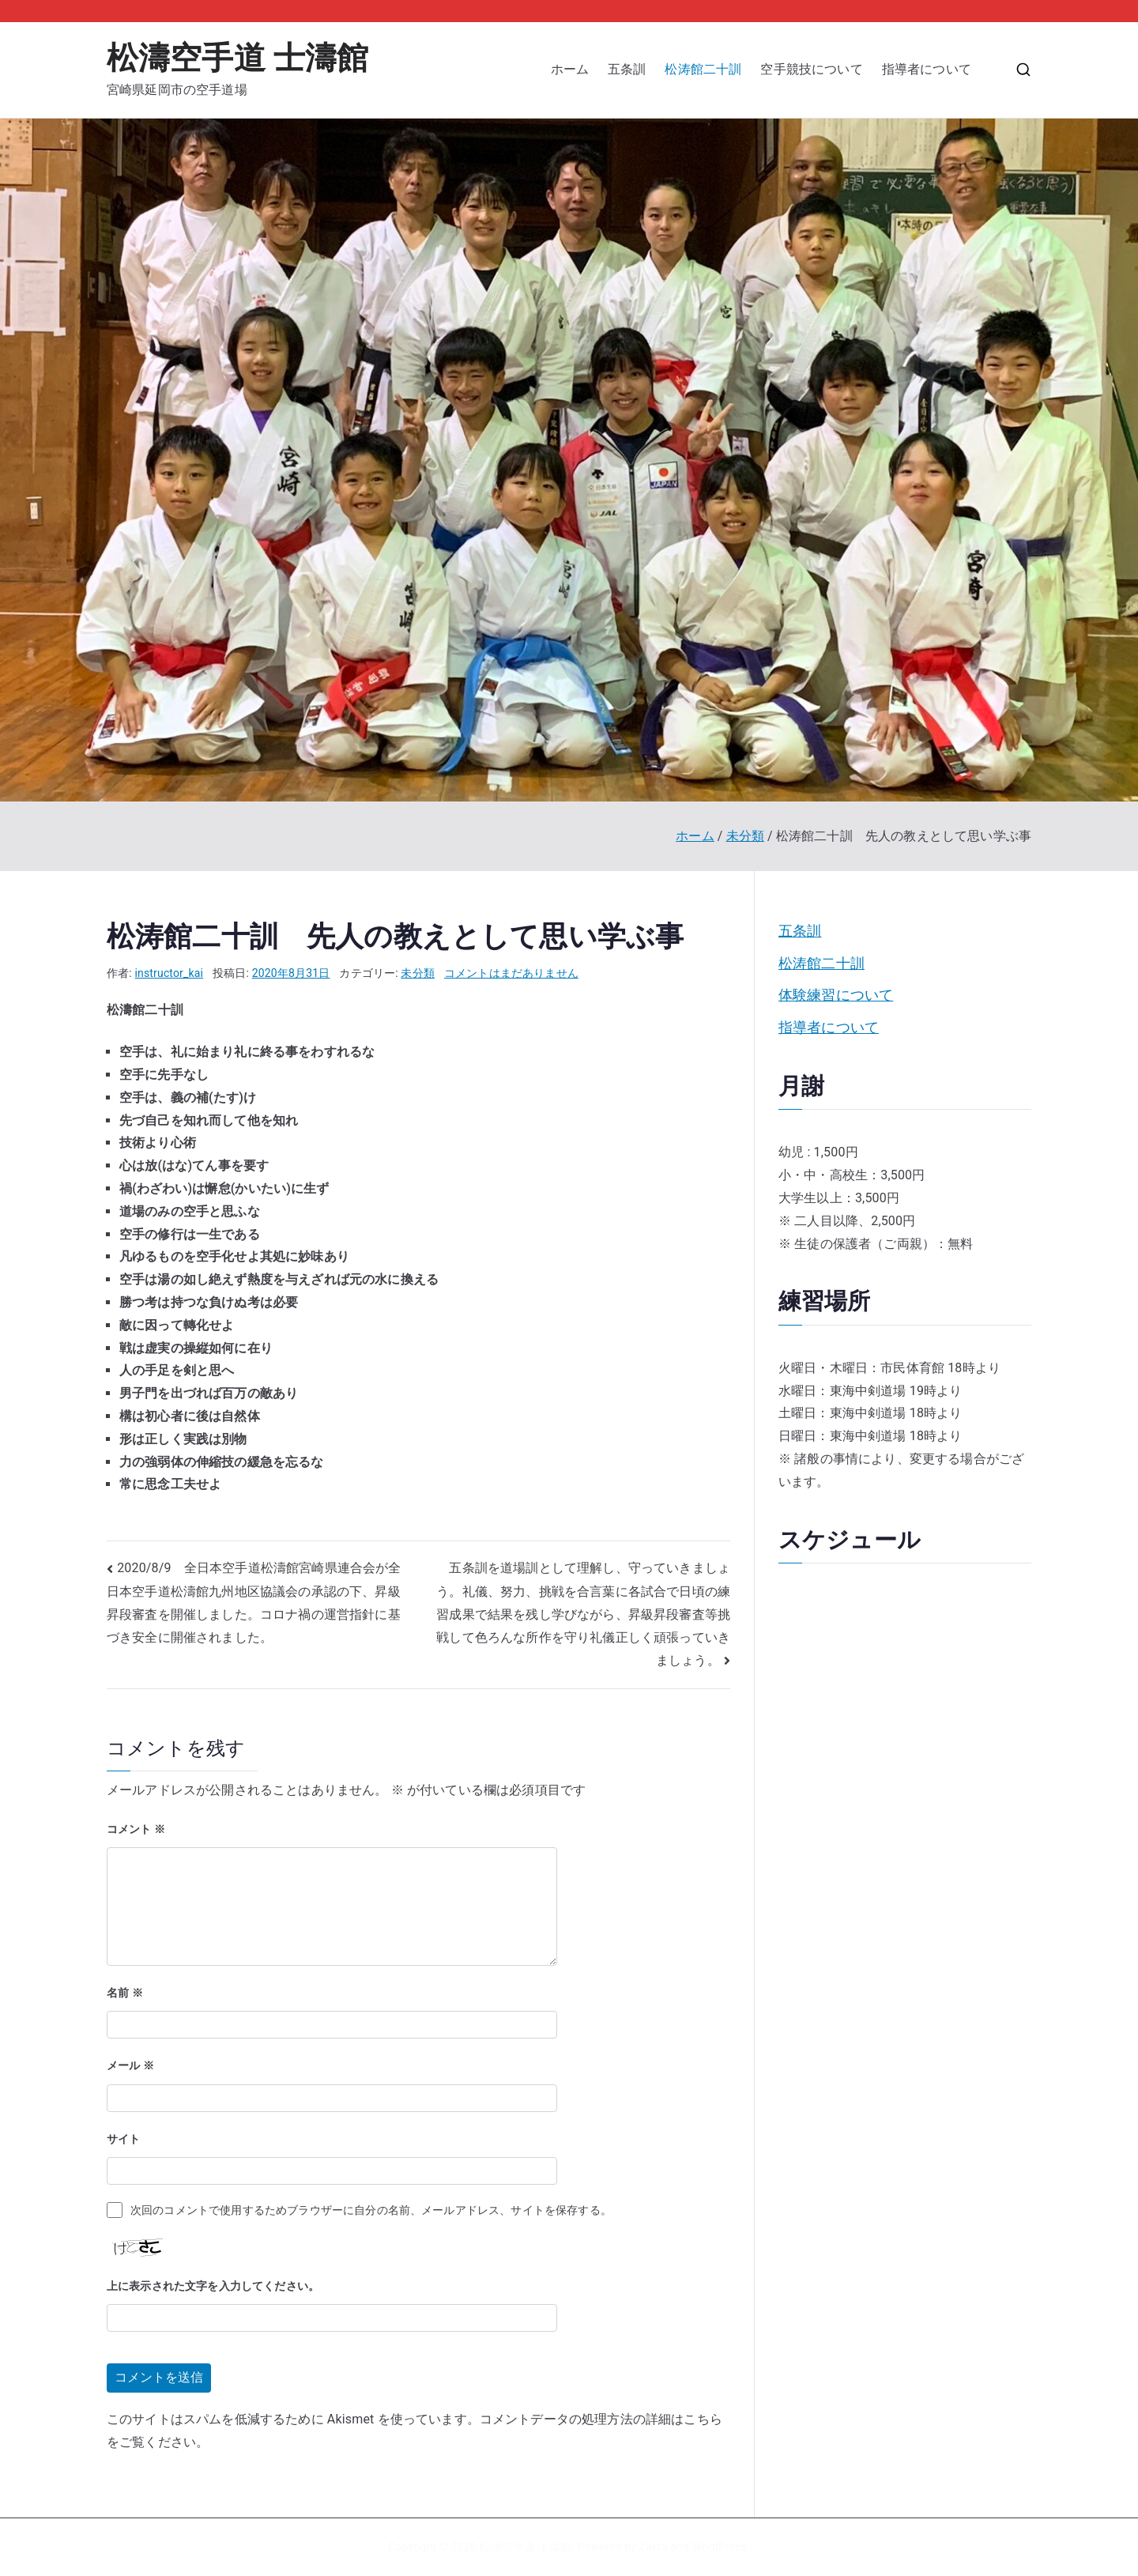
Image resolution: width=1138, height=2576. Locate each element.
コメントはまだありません (511, 973)
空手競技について (811, 69)
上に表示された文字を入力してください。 (213, 2286)
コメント (136, 1829)
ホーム (570, 69)
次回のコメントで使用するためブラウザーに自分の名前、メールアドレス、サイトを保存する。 (371, 2210)
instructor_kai (169, 973)
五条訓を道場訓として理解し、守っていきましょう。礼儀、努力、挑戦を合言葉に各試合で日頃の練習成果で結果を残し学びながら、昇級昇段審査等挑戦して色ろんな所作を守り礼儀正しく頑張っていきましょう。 (583, 1613)
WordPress (719, 2546)
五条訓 (627, 69)
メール (130, 2065)
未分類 (417, 973)
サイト (123, 2139)
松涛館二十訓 (703, 69)
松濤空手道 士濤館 (237, 58)
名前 (125, 1992)
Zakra (653, 2546)
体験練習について (835, 994)
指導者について (933, 69)
